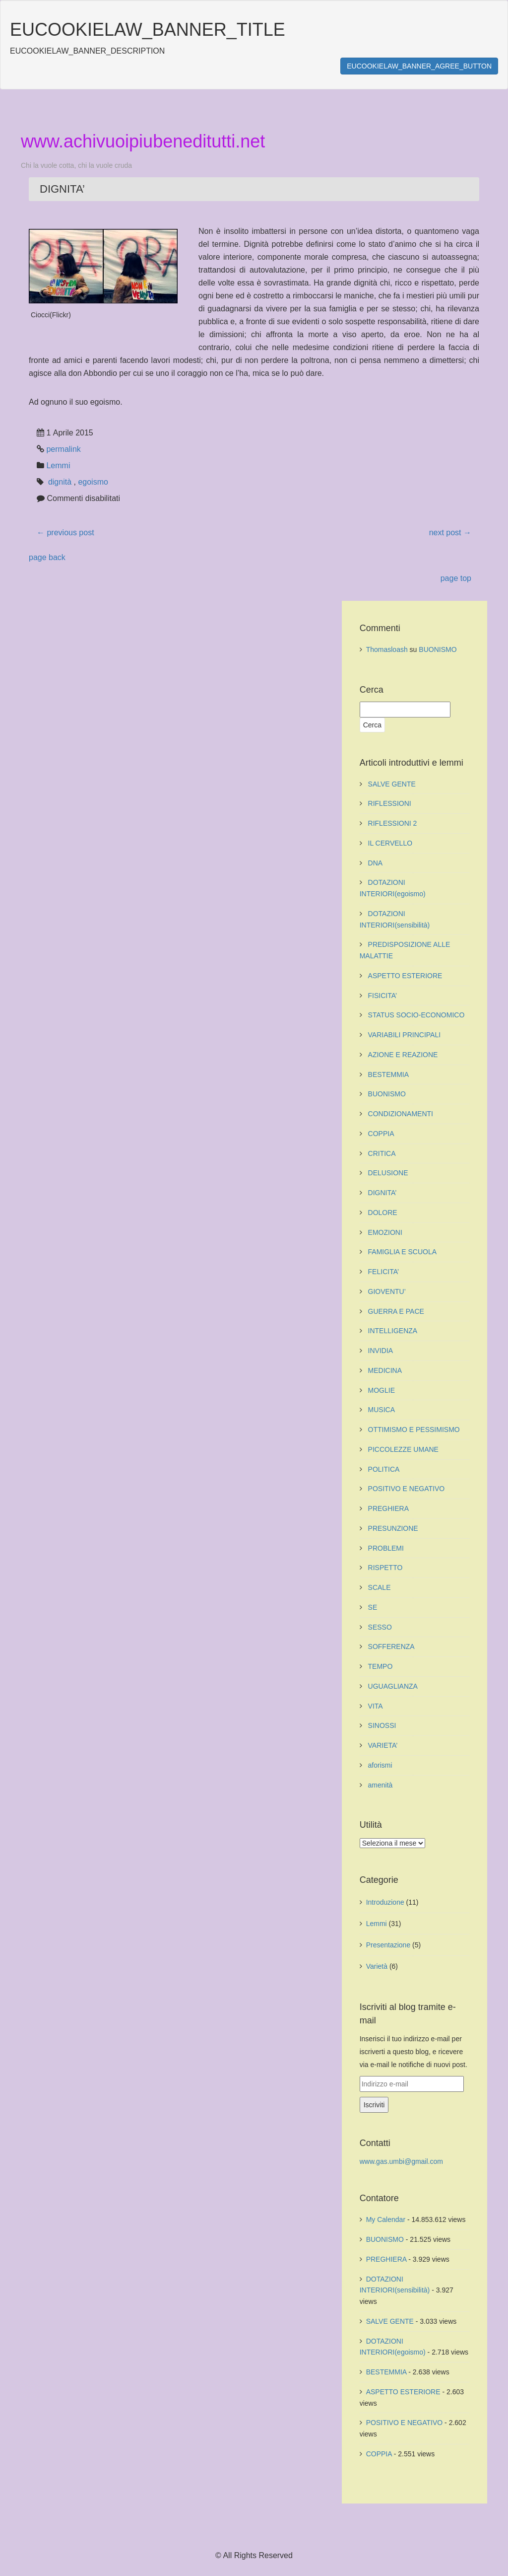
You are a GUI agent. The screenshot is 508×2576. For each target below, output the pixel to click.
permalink (63, 449)
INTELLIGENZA (393, 1331)
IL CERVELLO (390, 843)
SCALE (379, 1587)
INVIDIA (380, 1351)
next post (450, 532)
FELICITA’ (383, 1272)
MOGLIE (381, 1390)
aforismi (380, 1765)
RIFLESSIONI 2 (392, 823)
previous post (65, 532)
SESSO (380, 1627)
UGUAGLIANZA (393, 1686)
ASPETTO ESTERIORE (405, 976)
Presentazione (388, 1945)
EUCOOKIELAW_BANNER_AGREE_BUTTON (419, 66)
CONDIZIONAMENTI (400, 1114)
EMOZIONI (385, 1232)
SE (373, 1607)
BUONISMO (437, 649)
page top (456, 578)
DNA (375, 863)
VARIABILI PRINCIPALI (404, 1035)
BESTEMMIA (388, 1074)
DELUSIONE (388, 1173)
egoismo (93, 482)
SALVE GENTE (392, 784)
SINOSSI (382, 1725)
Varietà (376, 1966)
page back (47, 557)
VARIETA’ (383, 1745)
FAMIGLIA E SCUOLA (402, 1252)
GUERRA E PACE (396, 1311)
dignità (59, 482)
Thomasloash (387, 649)
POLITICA (384, 1469)
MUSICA (381, 1410)
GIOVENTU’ (387, 1291)
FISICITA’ (382, 996)
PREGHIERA (388, 1508)
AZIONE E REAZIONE (403, 1055)
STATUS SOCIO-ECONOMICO (416, 1015)
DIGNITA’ (382, 1193)
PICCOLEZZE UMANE (403, 1449)
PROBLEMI (386, 1548)
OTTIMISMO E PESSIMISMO (414, 1429)
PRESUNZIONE (393, 1528)
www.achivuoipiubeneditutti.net (143, 141)
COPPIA (381, 1134)
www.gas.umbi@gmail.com (401, 2161)
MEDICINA (385, 1370)
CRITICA (382, 1153)
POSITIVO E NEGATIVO (406, 1489)
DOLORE (382, 1212)
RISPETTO (385, 1568)
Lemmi (58, 465)
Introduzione (385, 1902)
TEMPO (380, 1666)
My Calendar (385, 2219)
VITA (375, 1706)
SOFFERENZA (391, 1646)
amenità (380, 1785)
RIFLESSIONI (389, 803)
